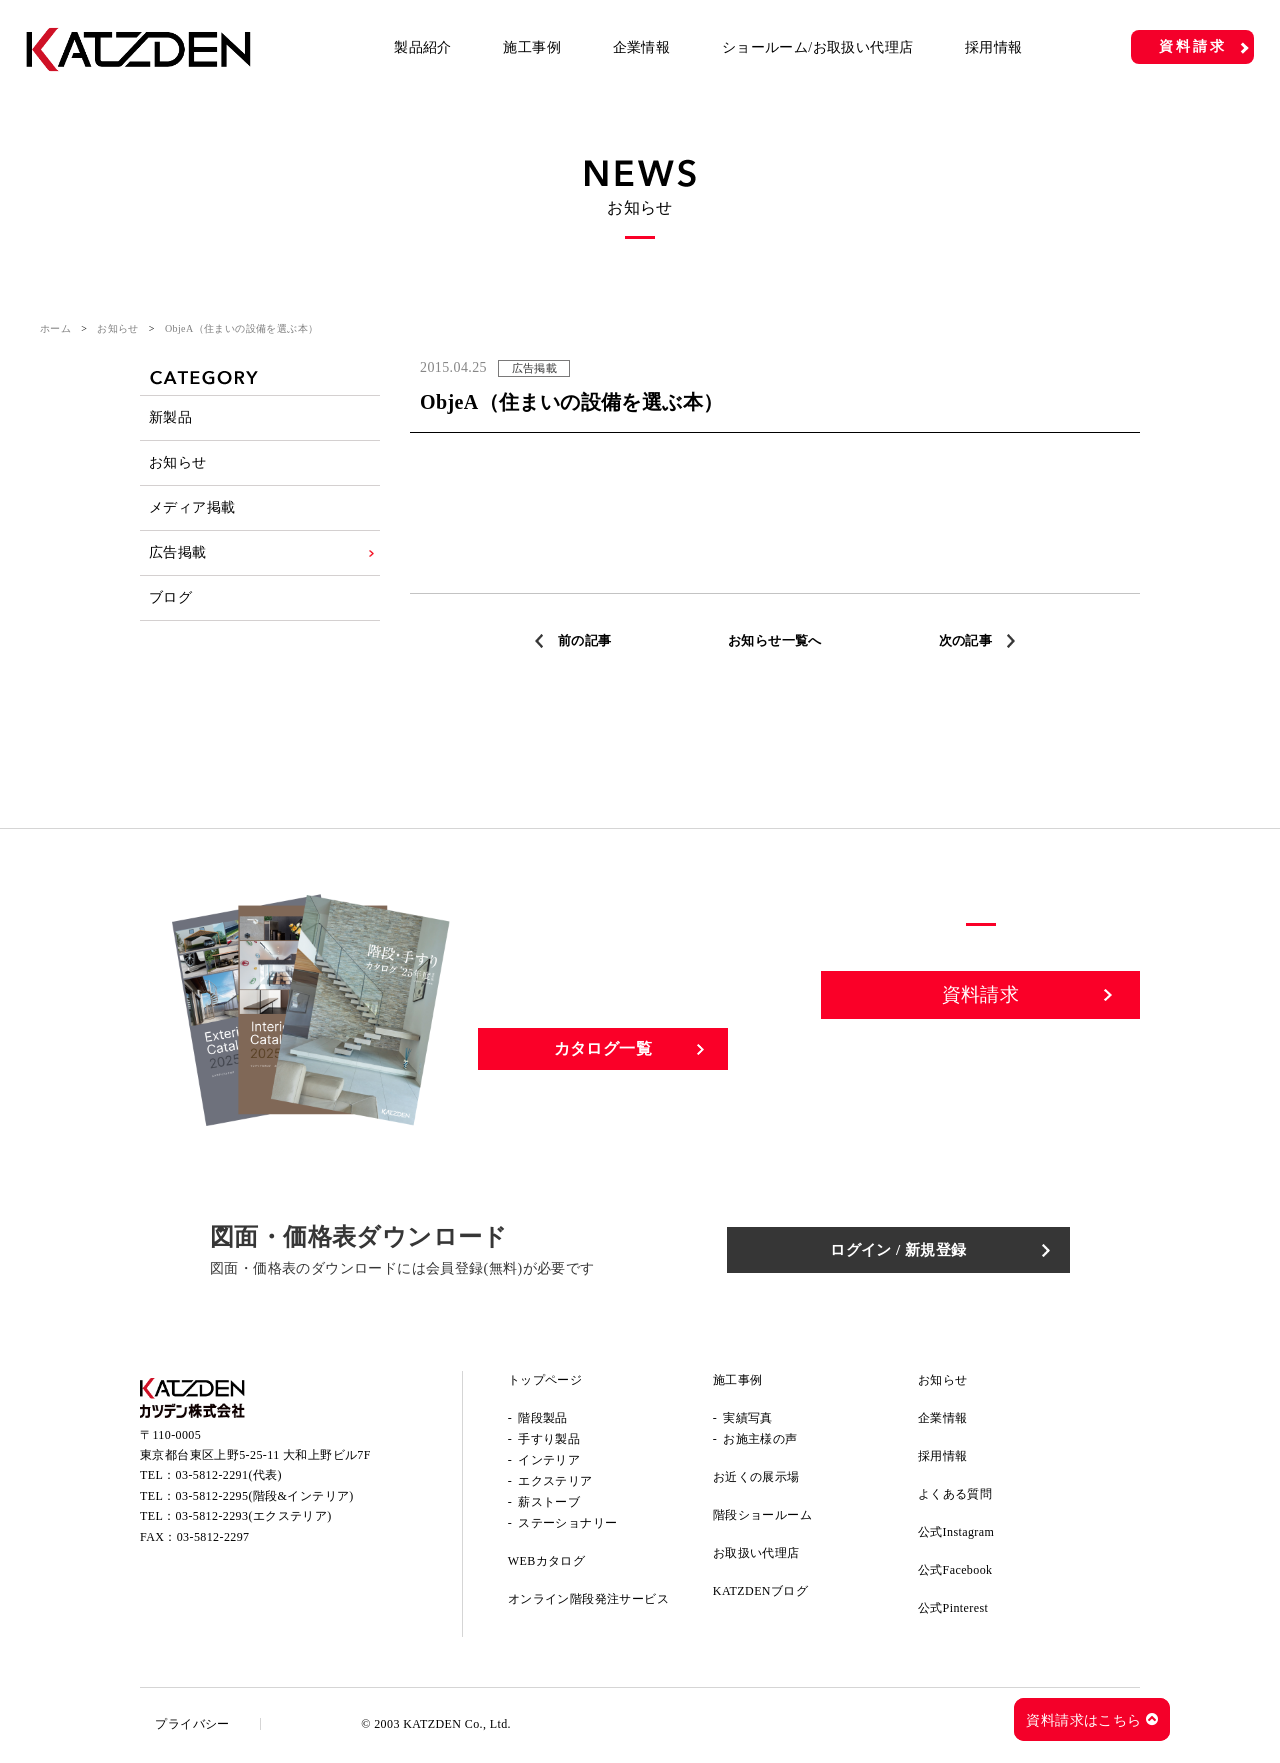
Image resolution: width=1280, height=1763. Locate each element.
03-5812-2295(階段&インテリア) (265, 1505)
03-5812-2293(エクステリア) (254, 1525)
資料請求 (1192, 46)
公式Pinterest (953, 1611)
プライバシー (197, 1727)
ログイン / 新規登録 (920, 1252)
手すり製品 (549, 1442)
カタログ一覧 (603, 1051)
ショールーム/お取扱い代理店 (818, 47)
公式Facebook (955, 1573)
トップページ (545, 1383)
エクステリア (555, 1484)
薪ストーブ (549, 1505)
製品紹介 (423, 47)
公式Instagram (956, 1535)
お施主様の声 (760, 1442)
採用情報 (994, 47)
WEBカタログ (546, 1564)
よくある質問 (955, 1497)
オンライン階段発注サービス (588, 1602)
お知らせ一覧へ (775, 640)
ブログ (171, 624)
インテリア (549, 1463)
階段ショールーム (762, 1518)
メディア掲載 (193, 522)
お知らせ (118, 328)
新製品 (171, 420)
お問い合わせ (981, 1069)
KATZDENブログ (760, 1594)
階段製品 (543, 1421)
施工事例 (532, 47)
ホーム (55, 328)
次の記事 (971, 640)
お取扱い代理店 (756, 1556)
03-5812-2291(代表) (229, 1484)
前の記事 (579, 640)
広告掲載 (179, 573)
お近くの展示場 (756, 1480)
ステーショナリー (567, 1526)
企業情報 (642, 47)
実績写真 (748, 1421)
